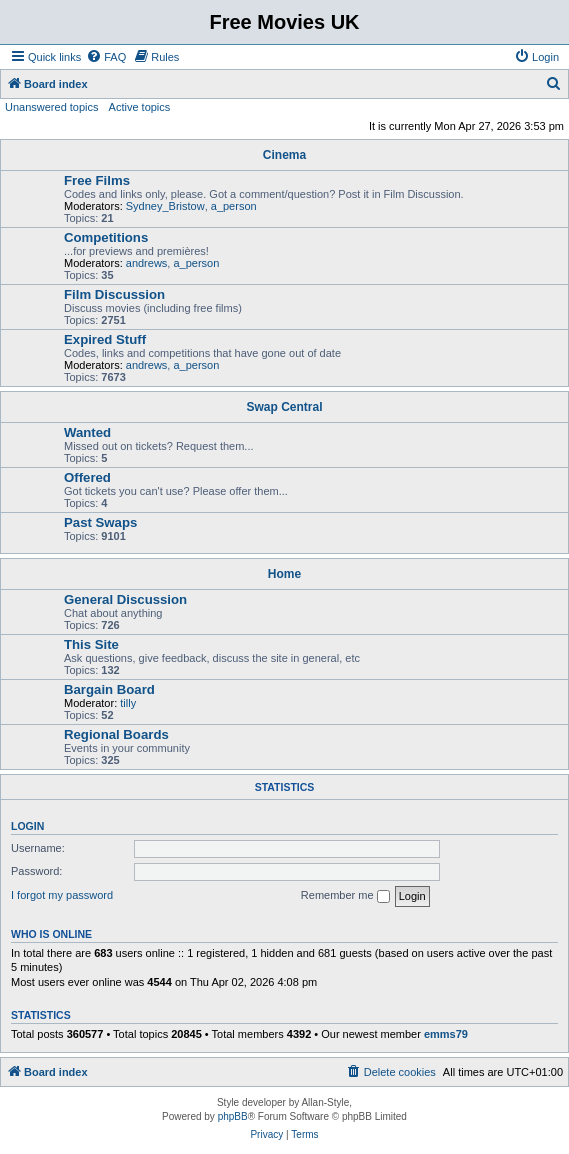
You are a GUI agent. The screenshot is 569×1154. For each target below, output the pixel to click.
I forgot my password (62, 895)
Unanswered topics (52, 107)
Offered (87, 477)
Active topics (140, 107)
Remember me (345, 896)
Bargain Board (109, 689)
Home (284, 574)
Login (27, 826)
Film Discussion (114, 294)
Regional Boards (116, 734)
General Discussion (125, 599)
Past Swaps (100, 522)
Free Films (97, 180)
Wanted (87, 432)
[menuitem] (106, 57)
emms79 (446, 1034)
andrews (147, 263)
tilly (128, 703)
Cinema (284, 155)
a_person (234, 206)
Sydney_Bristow (165, 206)
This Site (91, 644)
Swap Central (284, 407)
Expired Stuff (105, 339)
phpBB (233, 1116)
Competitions (106, 237)
